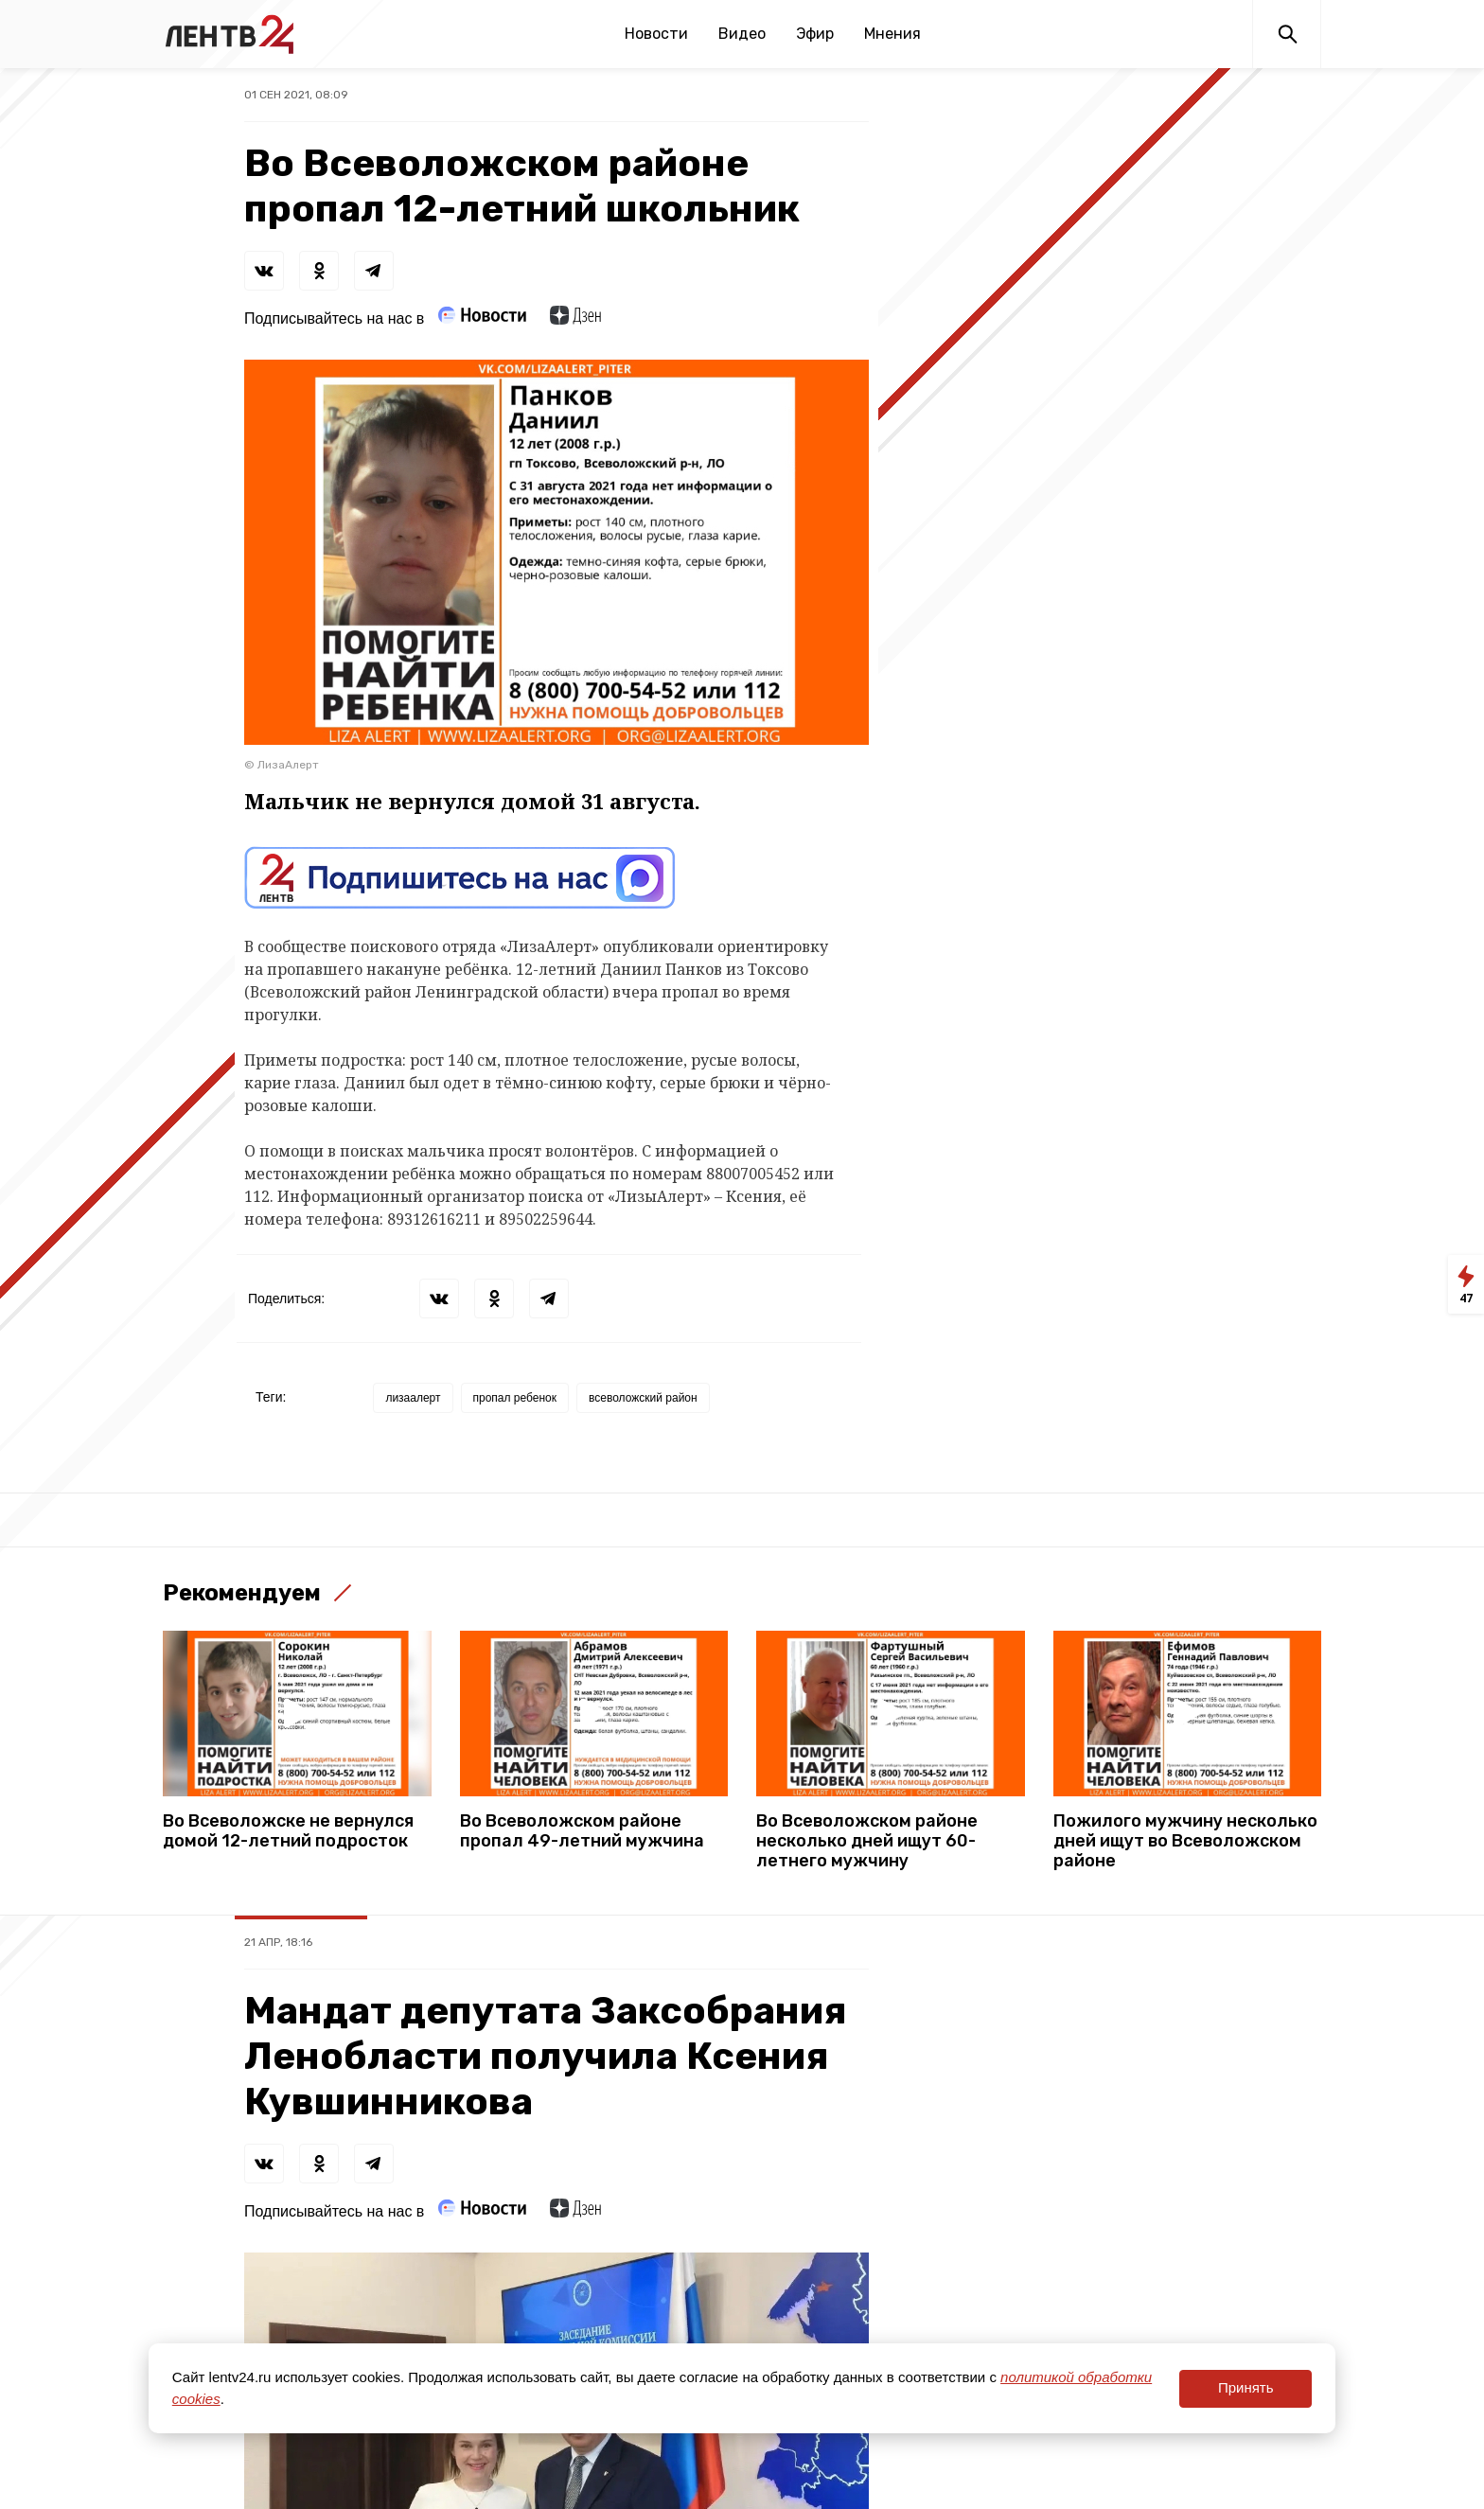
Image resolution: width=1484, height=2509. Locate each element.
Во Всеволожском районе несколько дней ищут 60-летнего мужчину (867, 1841)
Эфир (815, 34)
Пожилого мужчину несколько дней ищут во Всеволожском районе (1185, 1841)
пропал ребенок (515, 1398)
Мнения (892, 34)
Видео (742, 34)
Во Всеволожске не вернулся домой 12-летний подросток (288, 1831)
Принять (1246, 2387)
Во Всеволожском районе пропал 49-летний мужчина (582, 1831)
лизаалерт (412, 1398)
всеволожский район (643, 1398)
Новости (656, 34)
